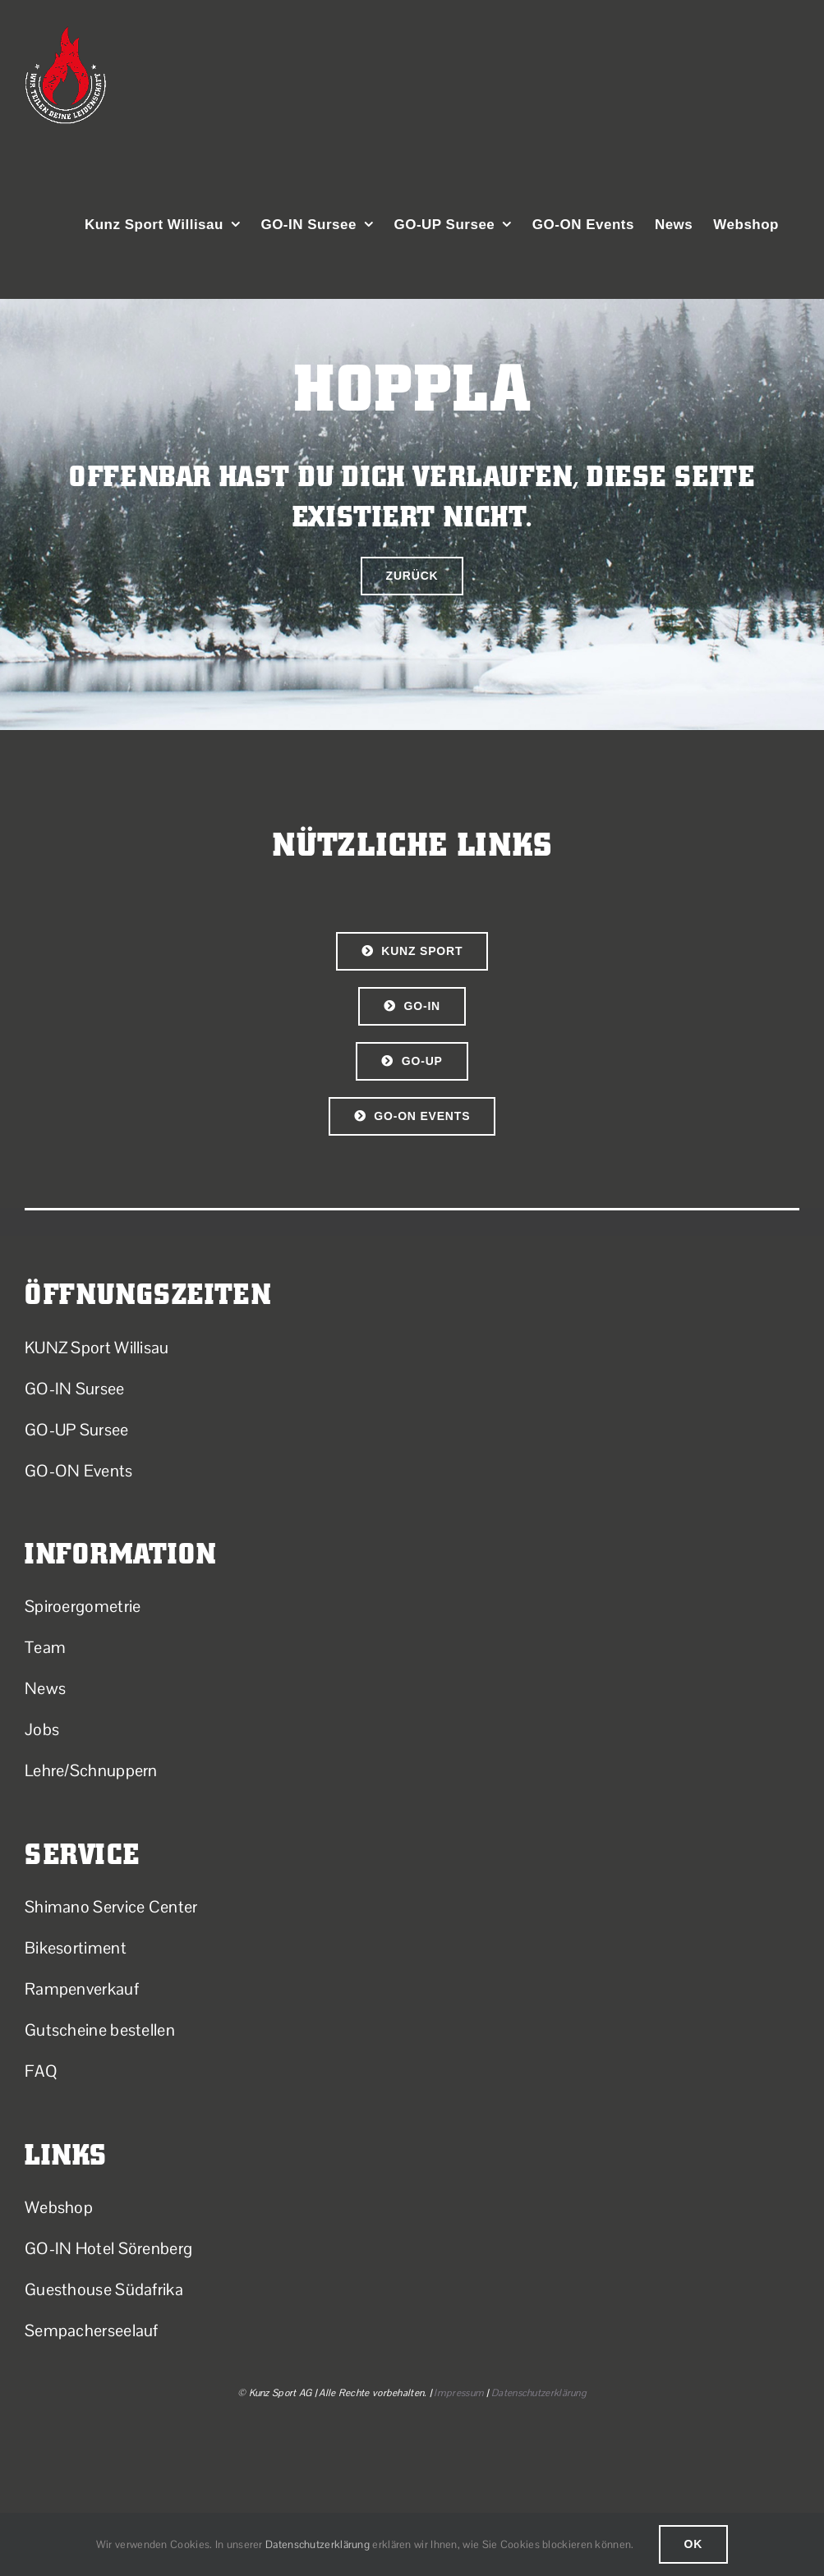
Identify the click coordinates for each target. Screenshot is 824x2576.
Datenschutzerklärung (539, 2392)
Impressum (459, 2392)
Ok (693, 2544)
